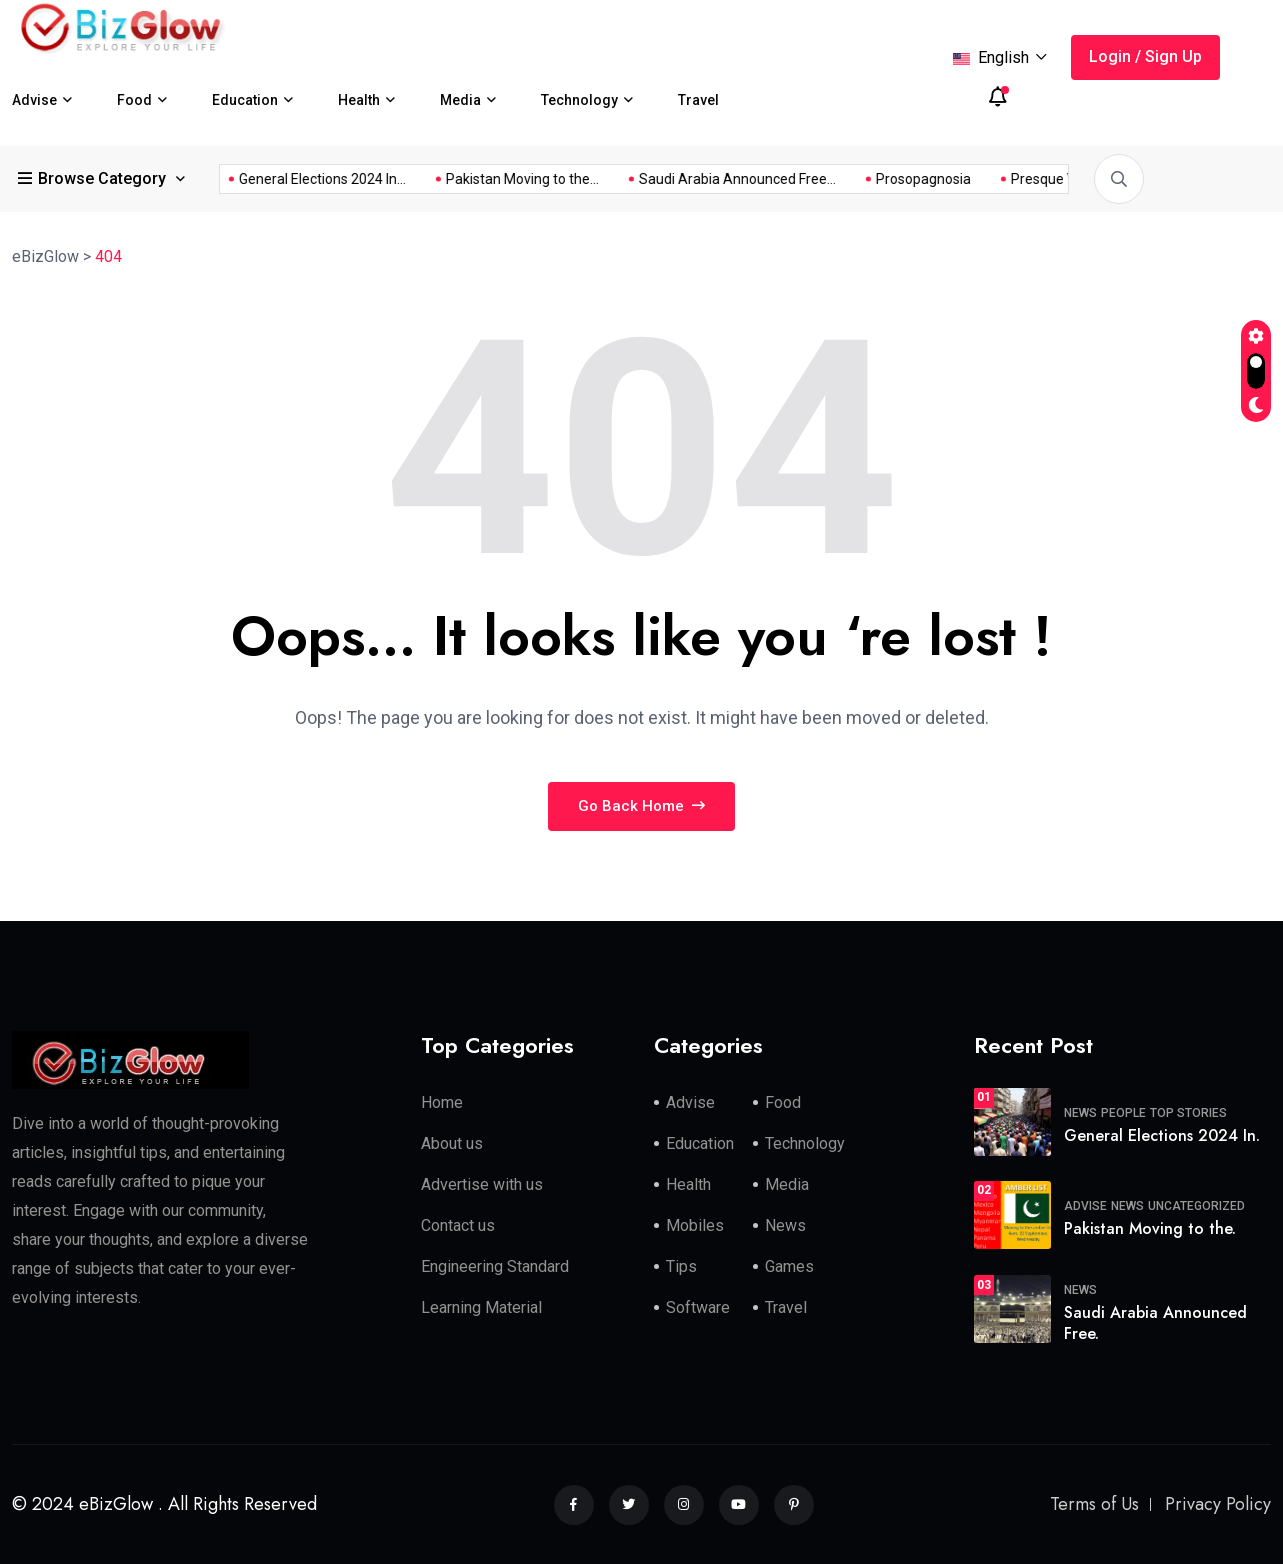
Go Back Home (641, 806)
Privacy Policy (1218, 1504)
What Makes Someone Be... (801, 179)
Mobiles (695, 1225)
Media (460, 100)
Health (359, 100)
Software (698, 1307)
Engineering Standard (495, 1266)
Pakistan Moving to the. (1150, 1228)
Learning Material (481, 1307)
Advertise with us (482, 1184)
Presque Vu (638, 179)
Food (134, 100)
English (1000, 57)
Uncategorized (1196, 1206)
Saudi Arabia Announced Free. (1155, 1323)
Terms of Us (1094, 1504)
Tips (681, 1266)
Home (442, 1102)
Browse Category (94, 178)
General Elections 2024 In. (1162, 1135)
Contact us (458, 1225)
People (1123, 1113)
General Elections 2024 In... (1010, 179)
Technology (579, 100)
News (785, 1225)
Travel (698, 100)
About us (452, 1143)
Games (789, 1266)
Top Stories (1188, 1113)
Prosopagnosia (514, 179)
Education (245, 100)
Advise (34, 100)
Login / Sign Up (1145, 56)
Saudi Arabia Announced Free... (328, 179)
